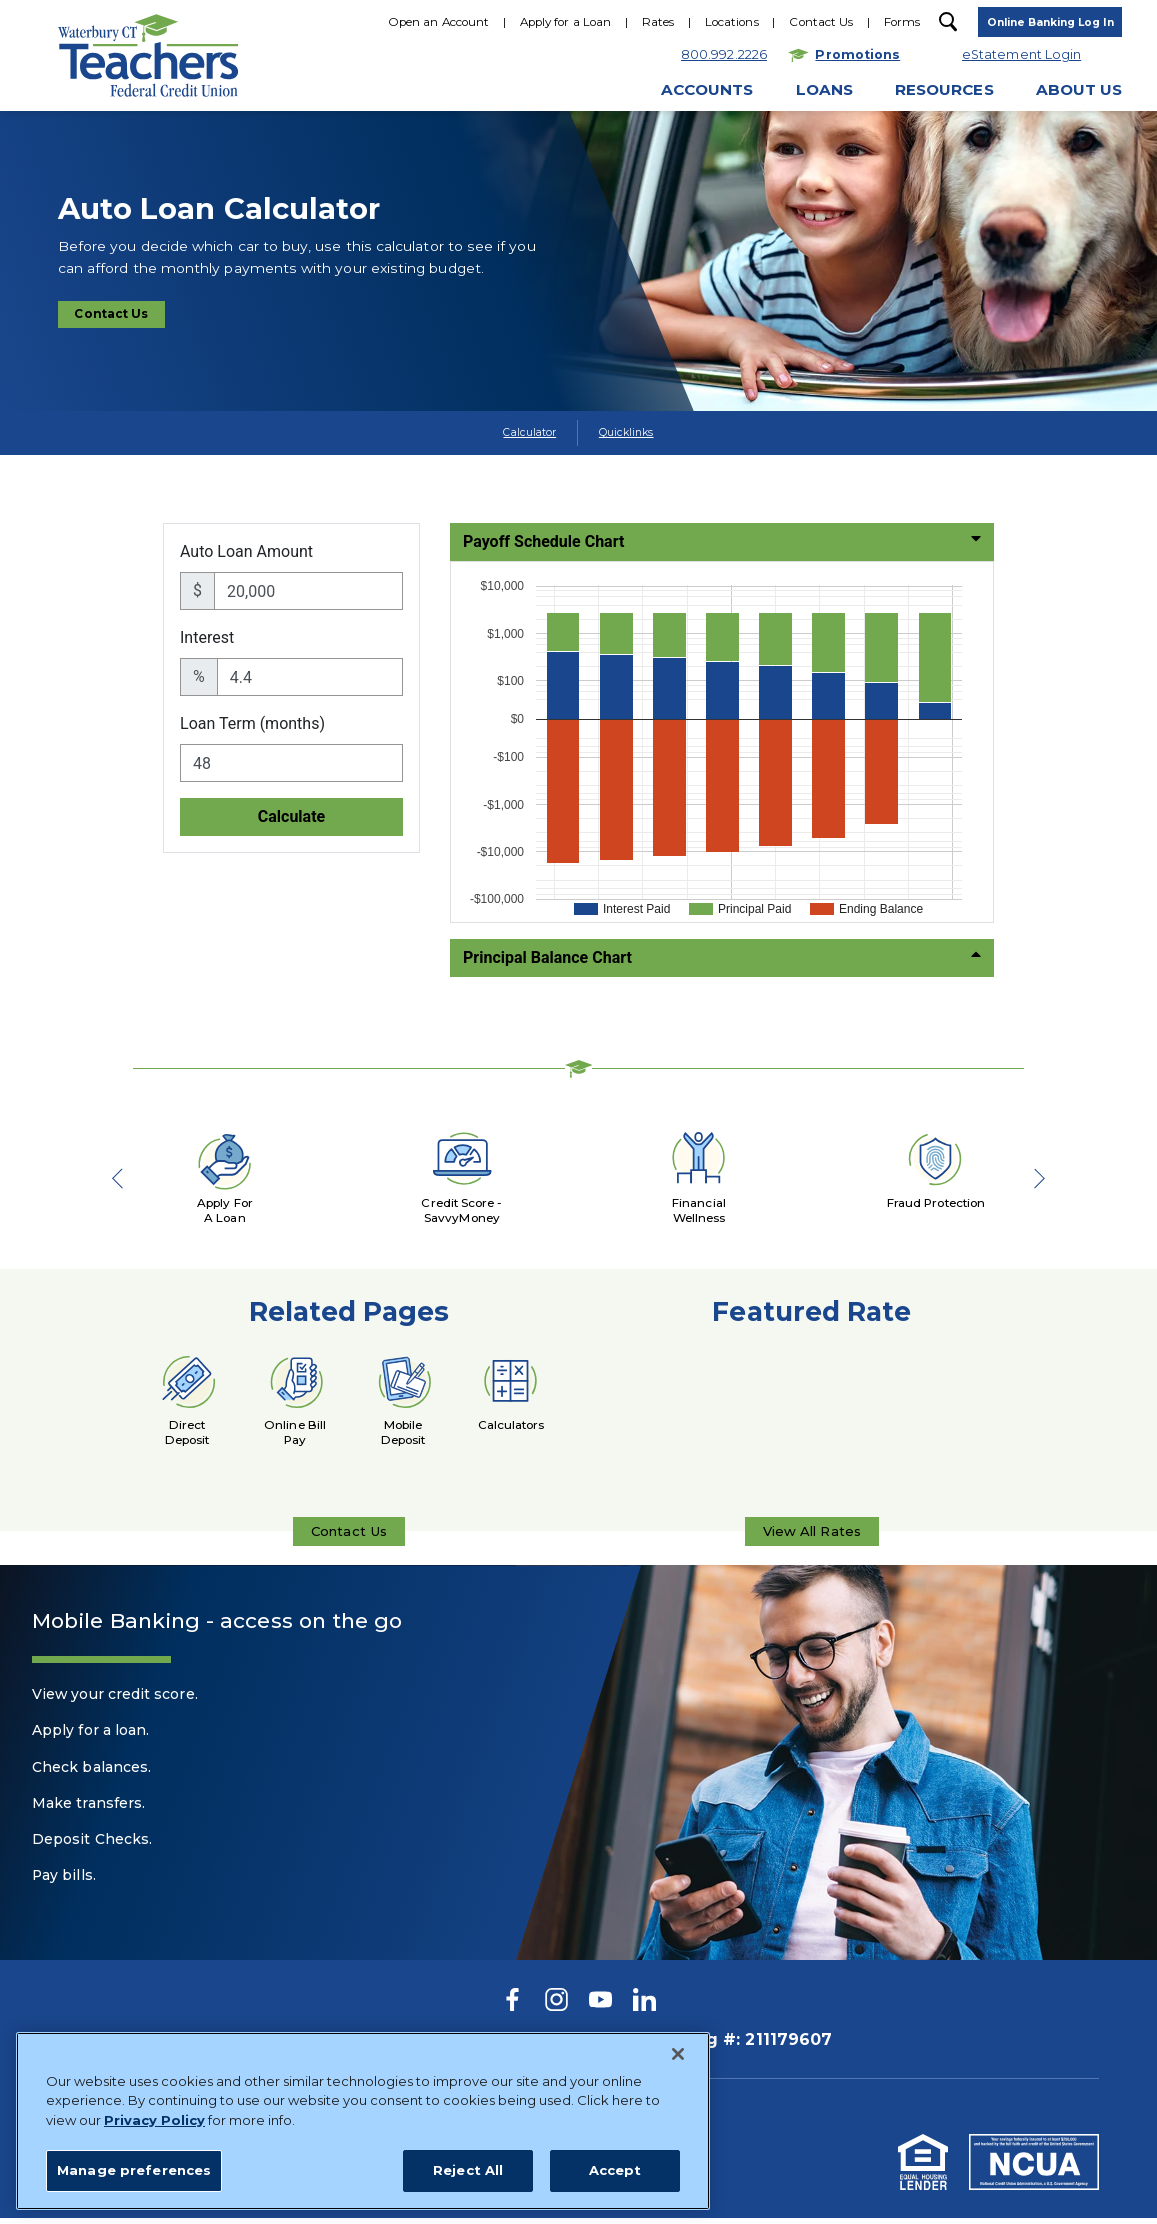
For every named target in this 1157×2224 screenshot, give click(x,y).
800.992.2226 (382, 2046)
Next (1031, 1179)
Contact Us (122, 317)
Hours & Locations (642, 167)
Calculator (529, 432)
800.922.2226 (496, 167)
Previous (126, 1179)
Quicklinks (626, 432)
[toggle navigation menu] (1046, 24)
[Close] (678, 2166)
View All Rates (811, 1540)
